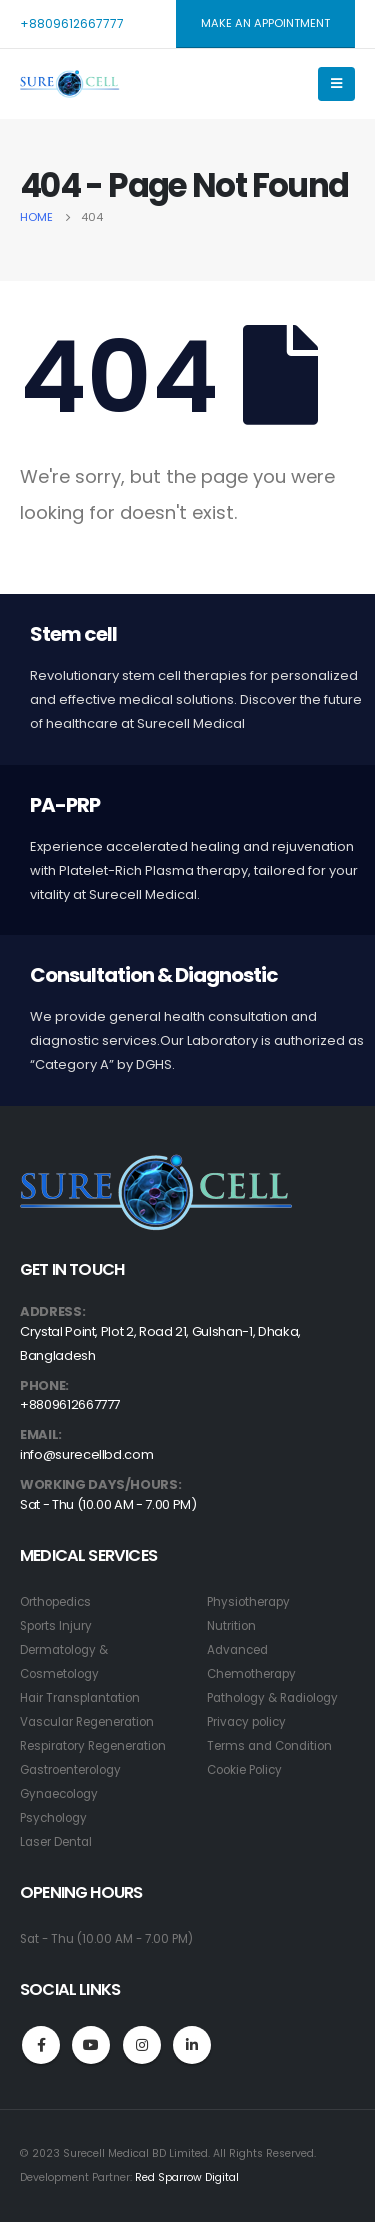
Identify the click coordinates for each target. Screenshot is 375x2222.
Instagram (142, 2045)
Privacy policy (246, 1722)
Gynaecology (59, 1794)
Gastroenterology (70, 1770)
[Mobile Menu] (336, 84)
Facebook (41, 2045)
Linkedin (192, 2045)
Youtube (91, 2045)
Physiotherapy (248, 1602)
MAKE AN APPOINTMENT (265, 23)
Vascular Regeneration (87, 1722)
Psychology (53, 1818)
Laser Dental (56, 1842)
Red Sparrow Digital (187, 2177)
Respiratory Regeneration (93, 1746)
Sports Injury (56, 1626)
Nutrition (231, 1626)
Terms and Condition (269, 1746)
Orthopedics (55, 1602)
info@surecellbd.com (86, 1454)
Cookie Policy (244, 1770)
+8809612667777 (72, 23)
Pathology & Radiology (272, 1698)
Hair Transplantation (80, 1698)
